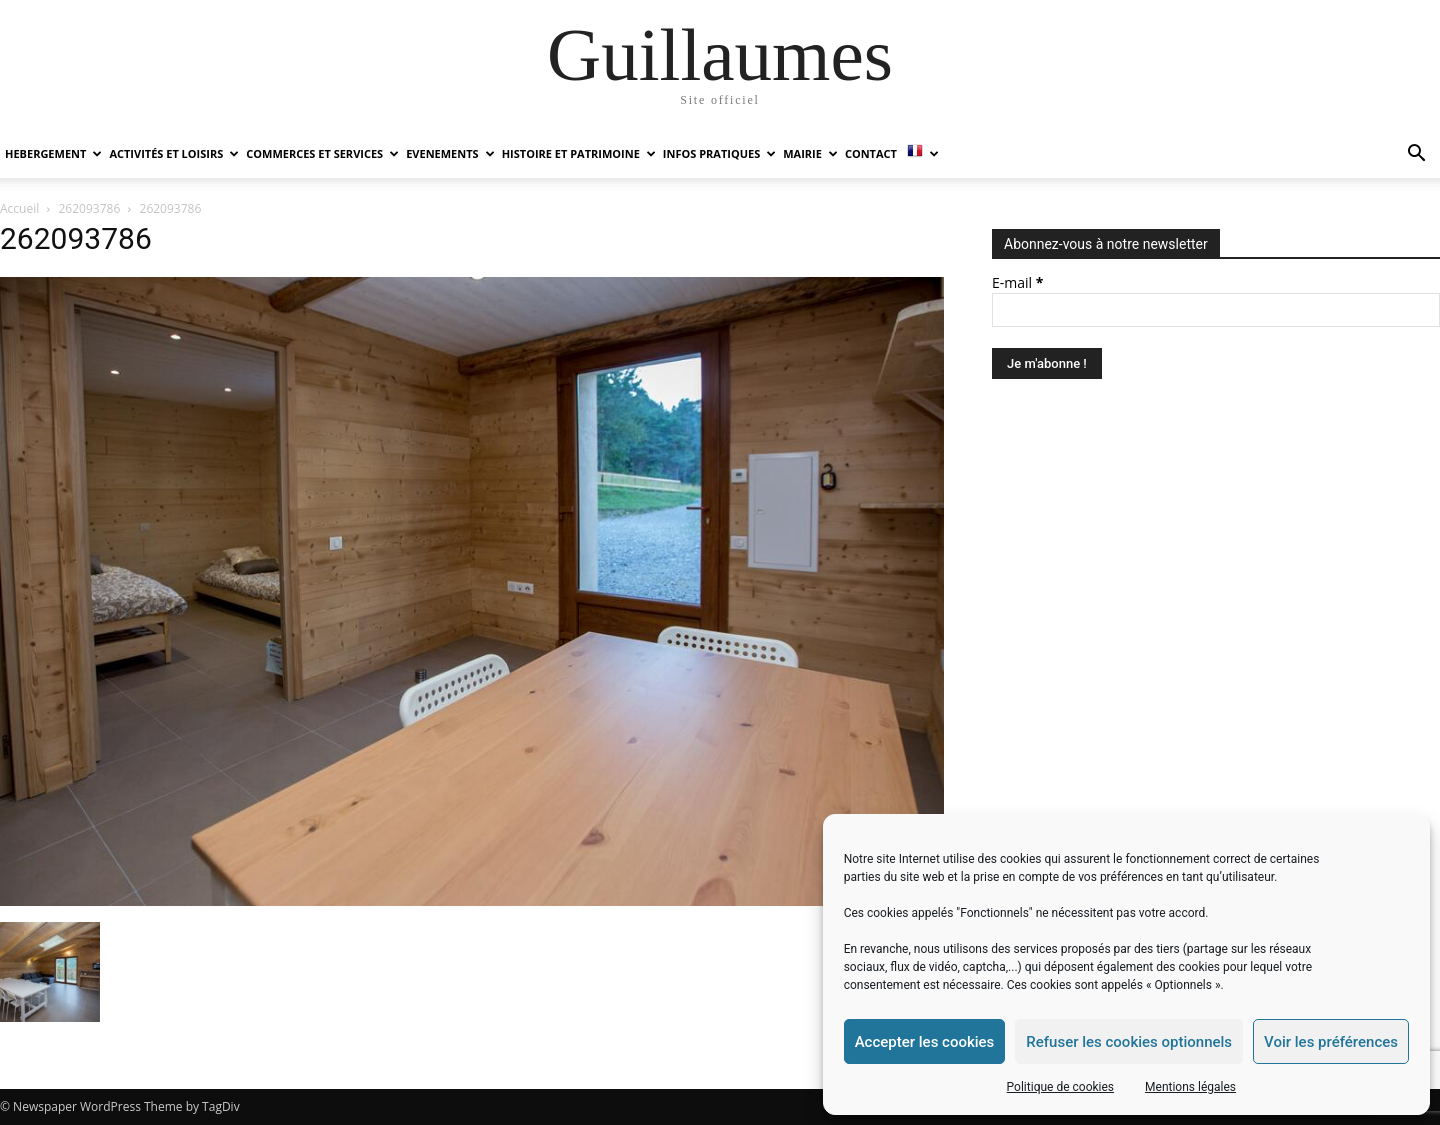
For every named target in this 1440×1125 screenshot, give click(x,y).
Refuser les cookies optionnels (1129, 1042)
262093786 (90, 208)
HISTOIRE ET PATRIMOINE (579, 153)
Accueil (19, 208)
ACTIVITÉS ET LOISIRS (174, 153)
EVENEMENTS (450, 153)
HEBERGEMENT (53, 153)
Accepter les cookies (925, 1042)
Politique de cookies (1060, 1087)
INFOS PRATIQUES (719, 153)
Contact (871, 153)
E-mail (1017, 282)
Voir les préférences (1331, 1042)
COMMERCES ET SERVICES (322, 153)
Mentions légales (1190, 1087)
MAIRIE (810, 153)
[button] (1416, 155)
